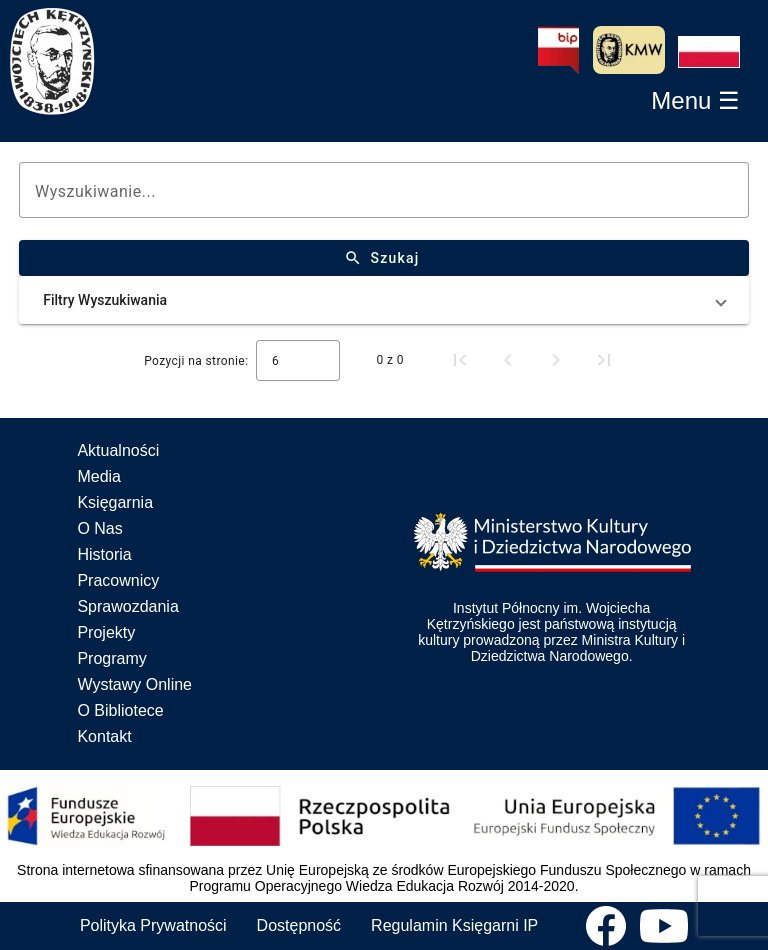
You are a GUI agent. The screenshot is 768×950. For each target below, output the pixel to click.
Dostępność (299, 925)
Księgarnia (115, 502)
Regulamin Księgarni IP (454, 925)
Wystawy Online (134, 684)
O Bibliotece (120, 710)
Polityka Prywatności (153, 925)
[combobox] (298, 360)
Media (99, 476)
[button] (709, 52)
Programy (111, 658)
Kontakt (104, 736)
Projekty (106, 632)
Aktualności (118, 450)
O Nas (99, 528)
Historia (104, 554)
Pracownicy (118, 580)
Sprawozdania (127, 606)
